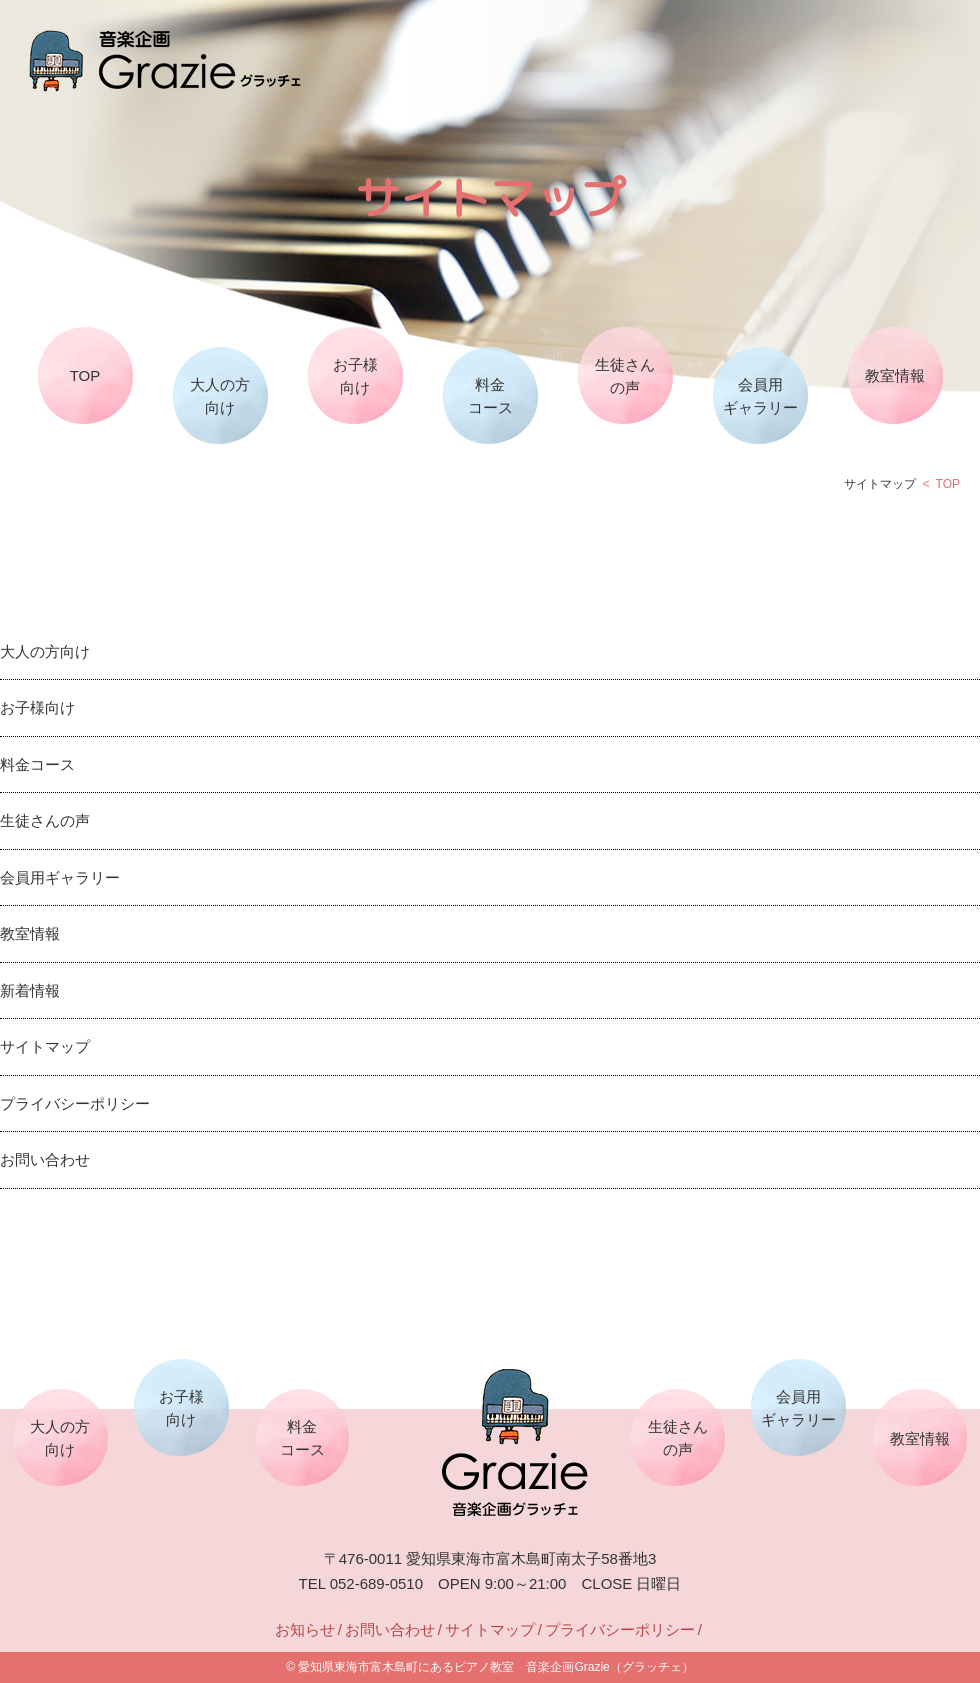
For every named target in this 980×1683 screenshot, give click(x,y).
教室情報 (895, 375)
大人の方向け (220, 396)
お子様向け (355, 376)
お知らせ (305, 1629)
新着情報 (30, 990)
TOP (85, 375)
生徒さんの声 (625, 376)
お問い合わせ (45, 1159)
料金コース (490, 396)
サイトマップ (45, 1046)
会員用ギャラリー (760, 396)
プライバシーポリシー (75, 1103)
